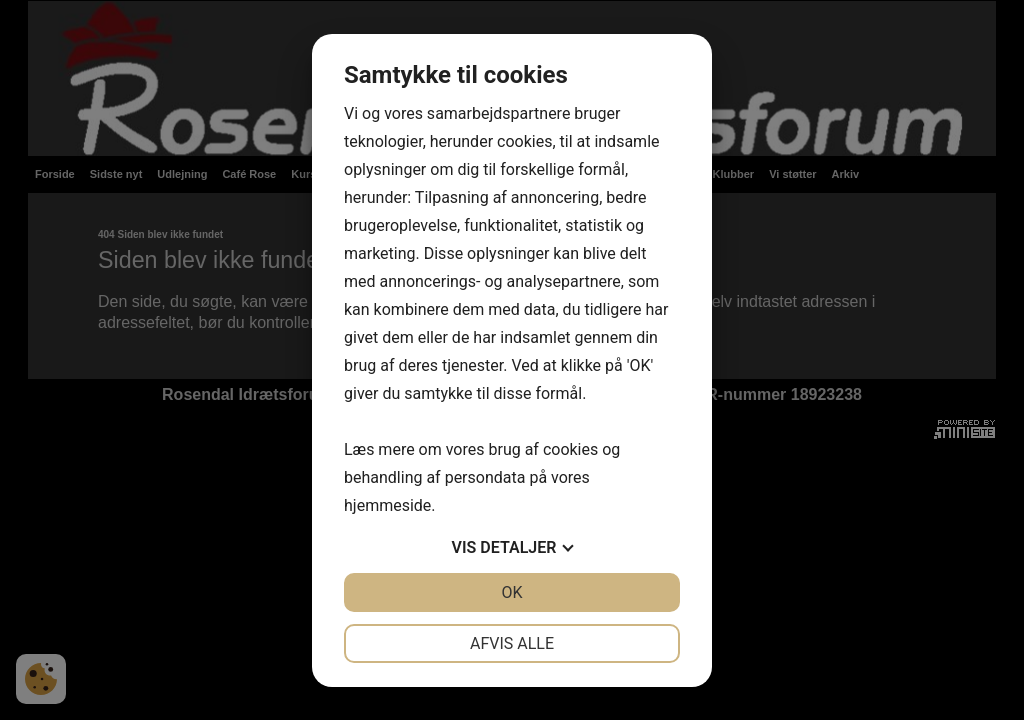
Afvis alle (512, 643)
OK (511, 592)
